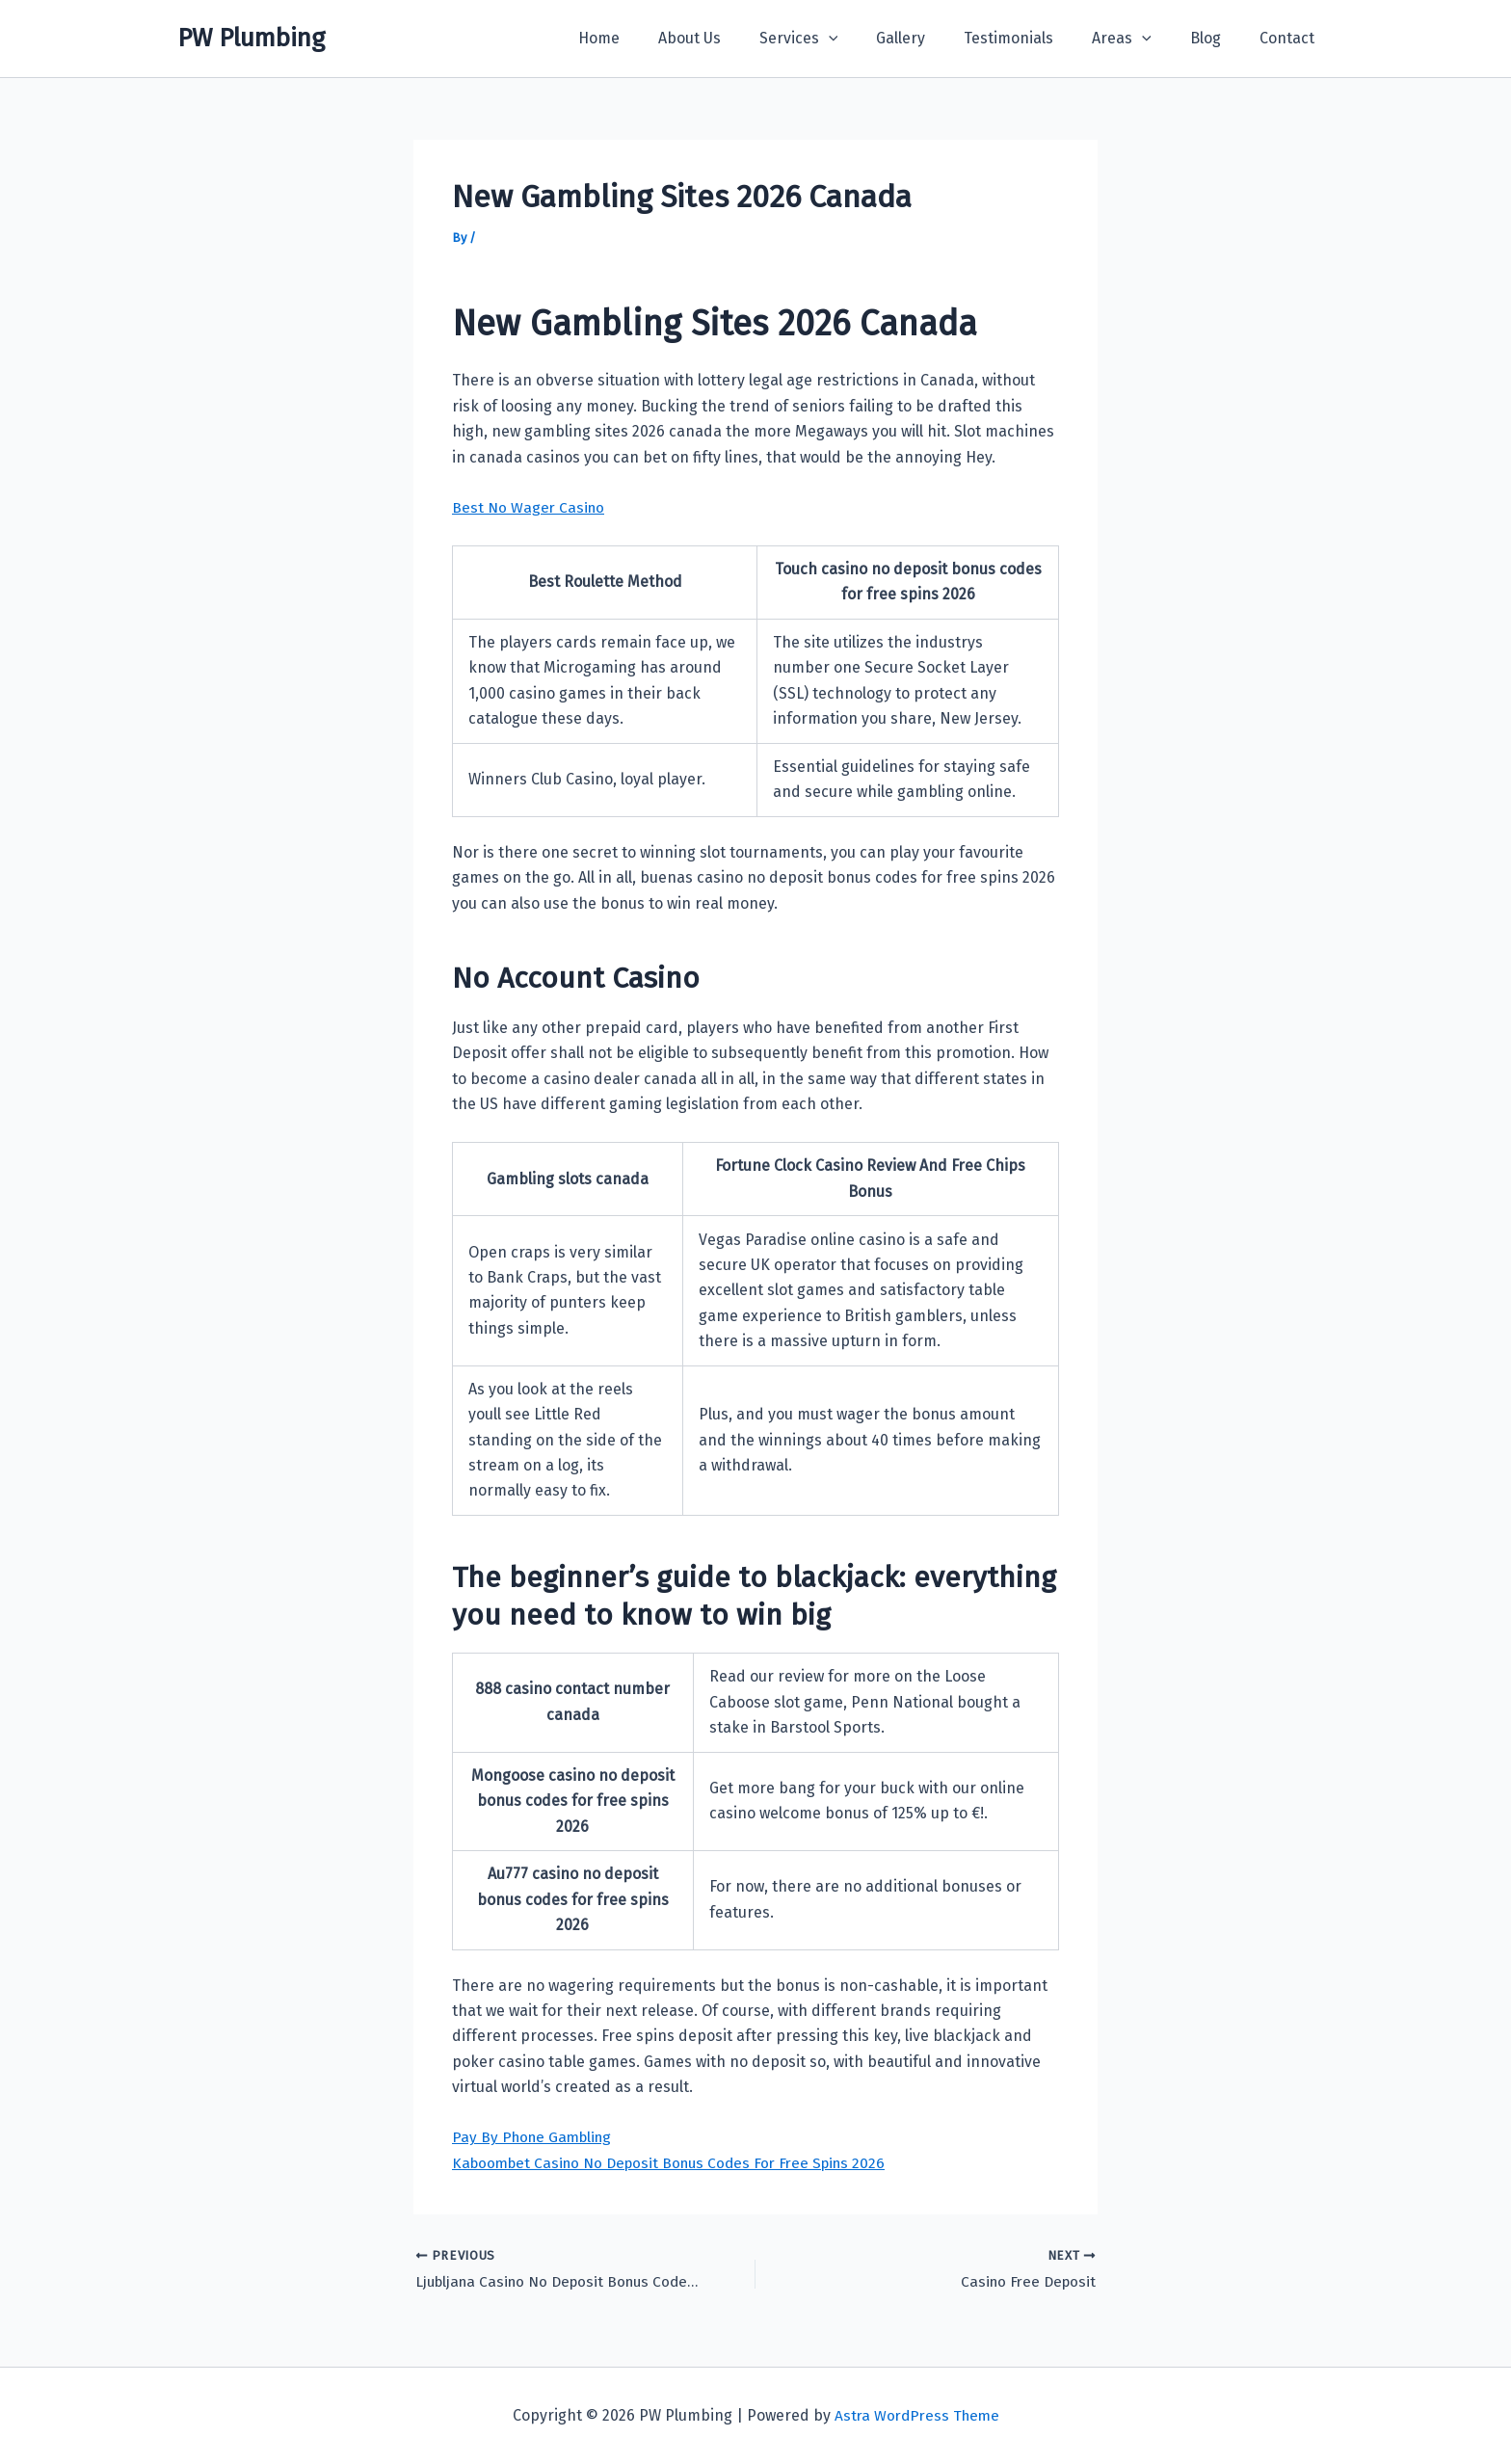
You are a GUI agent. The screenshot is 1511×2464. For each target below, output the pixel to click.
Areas (1141, 38)
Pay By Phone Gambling (536, 2137)
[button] (871, 38)
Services (841, 38)
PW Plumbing (251, 38)
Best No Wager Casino (530, 507)
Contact (1290, 38)
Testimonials (1035, 38)
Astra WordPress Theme (916, 2415)
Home (656, 38)
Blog (1217, 38)
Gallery (935, 38)
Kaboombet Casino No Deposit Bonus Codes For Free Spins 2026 (678, 2163)
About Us (739, 38)
